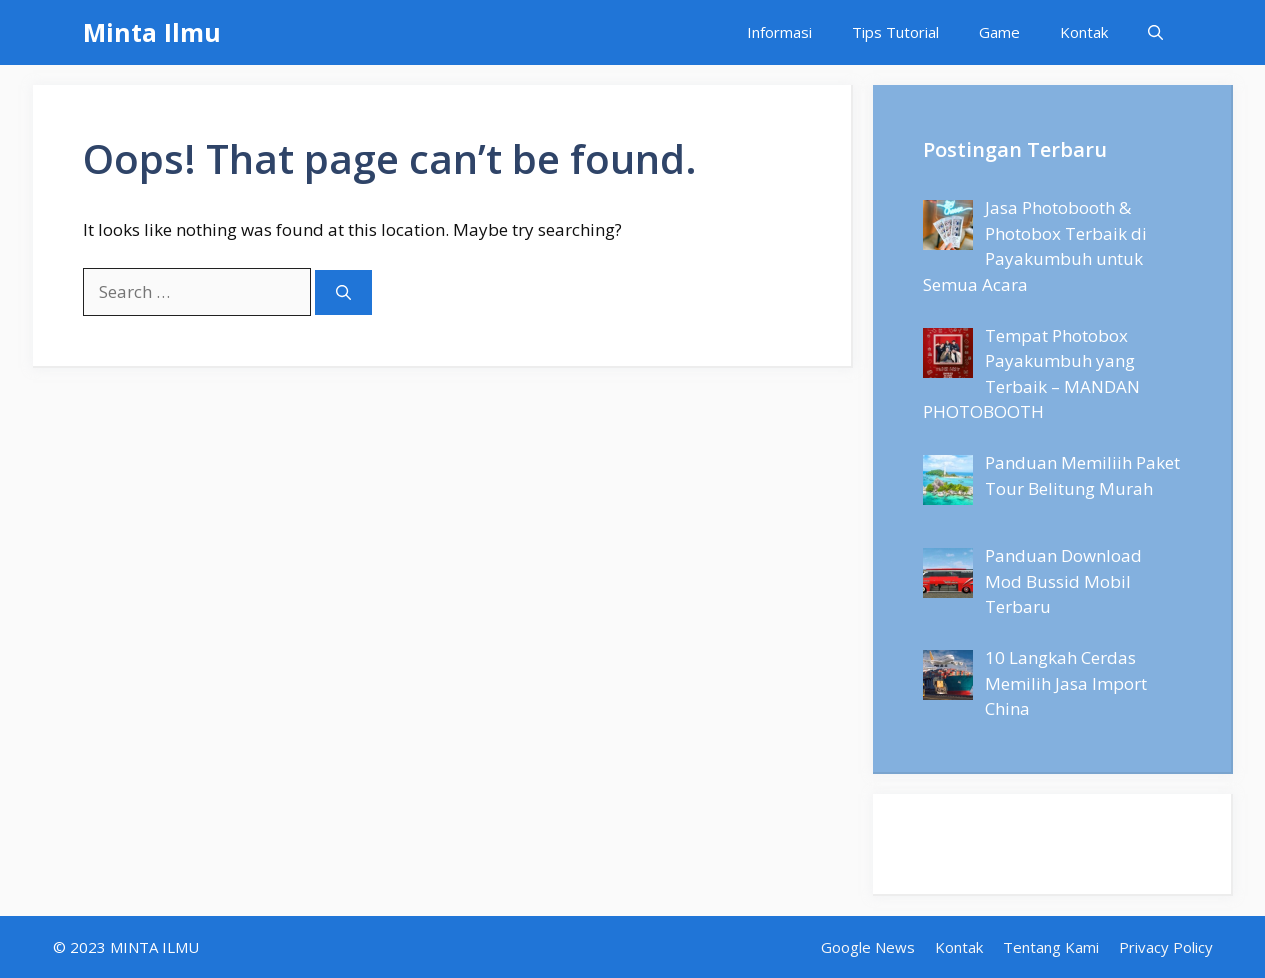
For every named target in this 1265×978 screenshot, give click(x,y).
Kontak (1084, 32)
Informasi (779, 32)
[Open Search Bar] (1155, 32)
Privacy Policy (1166, 947)
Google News (868, 947)
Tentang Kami (1051, 947)
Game (999, 32)
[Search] (343, 292)
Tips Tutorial (895, 32)
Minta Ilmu (152, 32)
